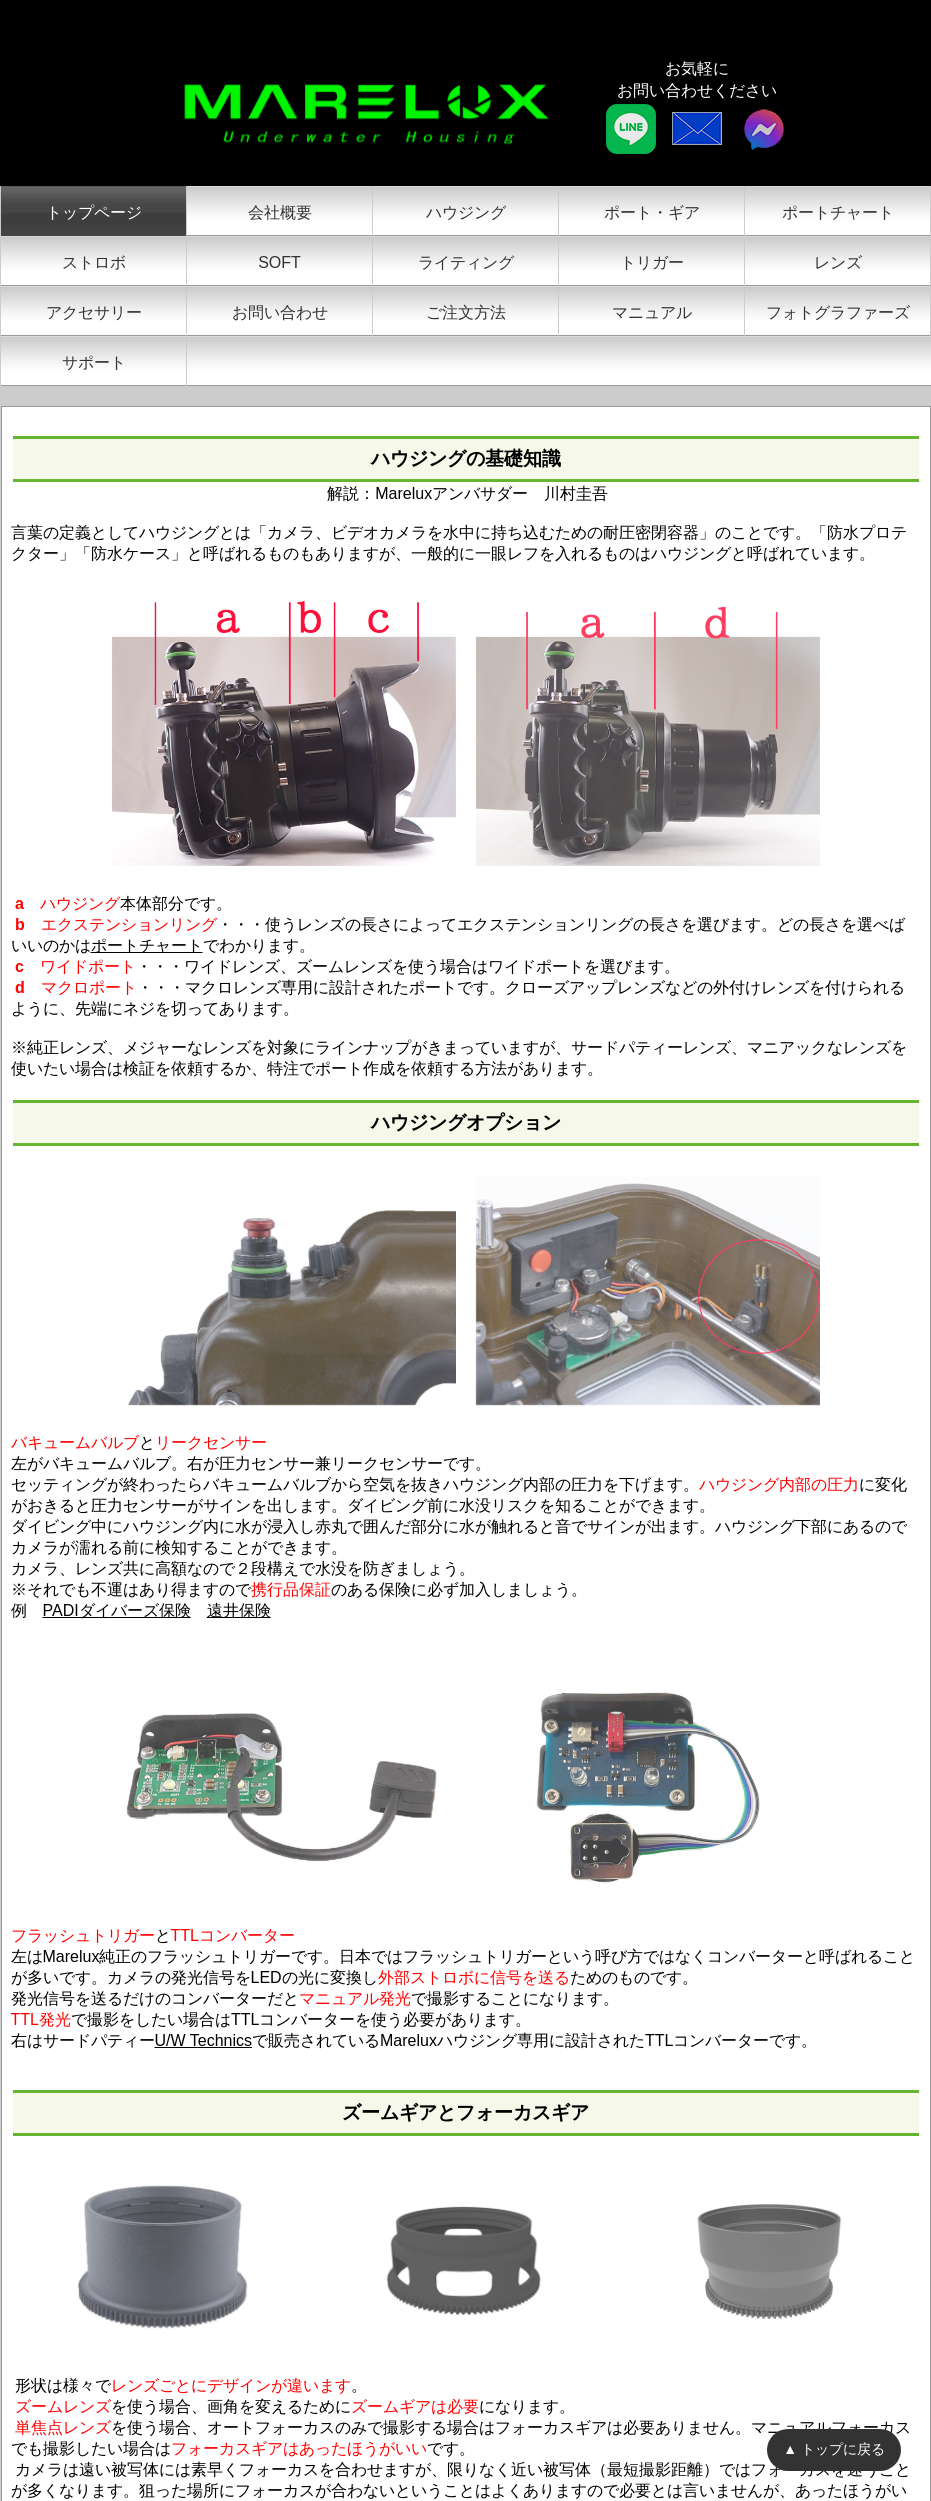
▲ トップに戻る (834, 2449)
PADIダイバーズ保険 (117, 1610)
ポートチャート (147, 945)
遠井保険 (239, 1610)
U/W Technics (204, 2040)
